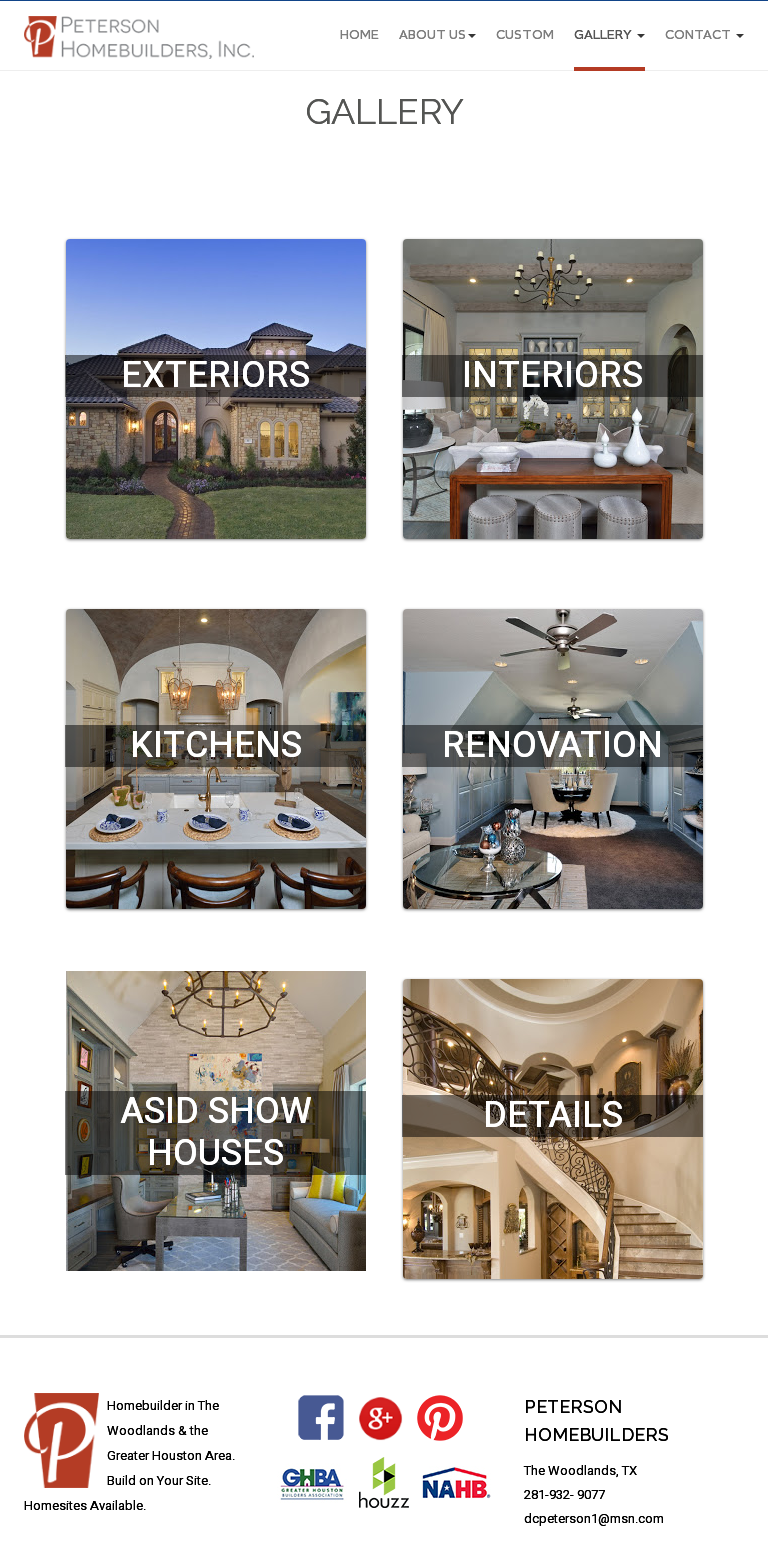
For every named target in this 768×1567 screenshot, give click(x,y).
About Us (437, 35)
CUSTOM (525, 35)
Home (359, 35)
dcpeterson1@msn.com (594, 1518)
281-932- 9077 (564, 1494)
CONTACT (704, 35)
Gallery (609, 35)
